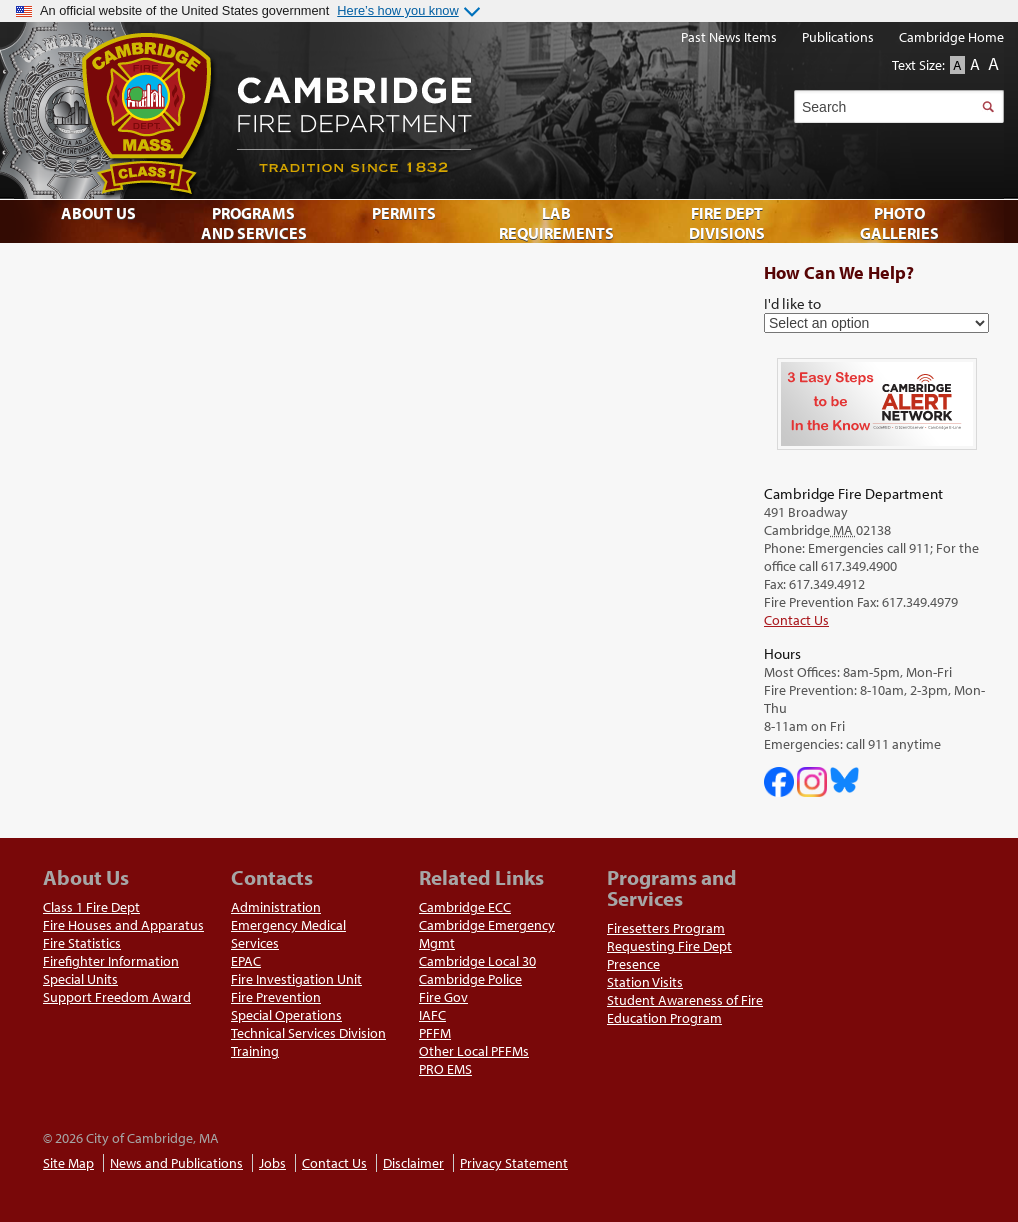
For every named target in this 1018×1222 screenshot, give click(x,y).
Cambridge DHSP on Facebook (779, 782)
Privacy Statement (514, 1163)
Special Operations (286, 1015)
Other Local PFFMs (474, 1051)
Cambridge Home (951, 37)
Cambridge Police (470, 979)
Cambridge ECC (465, 907)
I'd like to (792, 303)
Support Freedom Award (117, 997)
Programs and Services (254, 223)
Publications (838, 37)
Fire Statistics (82, 943)
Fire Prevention (276, 997)
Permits (404, 213)
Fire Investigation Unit (296, 979)
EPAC (246, 961)
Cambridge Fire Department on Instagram (812, 782)
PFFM (435, 1033)
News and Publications (176, 1163)
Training (255, 1051)
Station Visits (645, 982)
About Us (98, 213)
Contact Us (796, 620)
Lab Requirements (556, 223)
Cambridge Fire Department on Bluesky (845, 780)
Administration (276, 907)
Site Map (68, 1163)
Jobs (272, 1163)
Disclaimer (413, 1163)
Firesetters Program (666, 928)
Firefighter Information (111, 961)
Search (987, 106)
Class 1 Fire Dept (91, 907)
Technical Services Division (308, 1033)
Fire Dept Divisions (727, 223)
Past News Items (729, 37)
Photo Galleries (899, 223)
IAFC (432, 1015)
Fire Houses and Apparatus (123, 925)
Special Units (80, 979)
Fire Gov (443, 997)
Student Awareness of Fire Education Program (685, 1009)
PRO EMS (445, 1069)
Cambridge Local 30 (477, 961)
